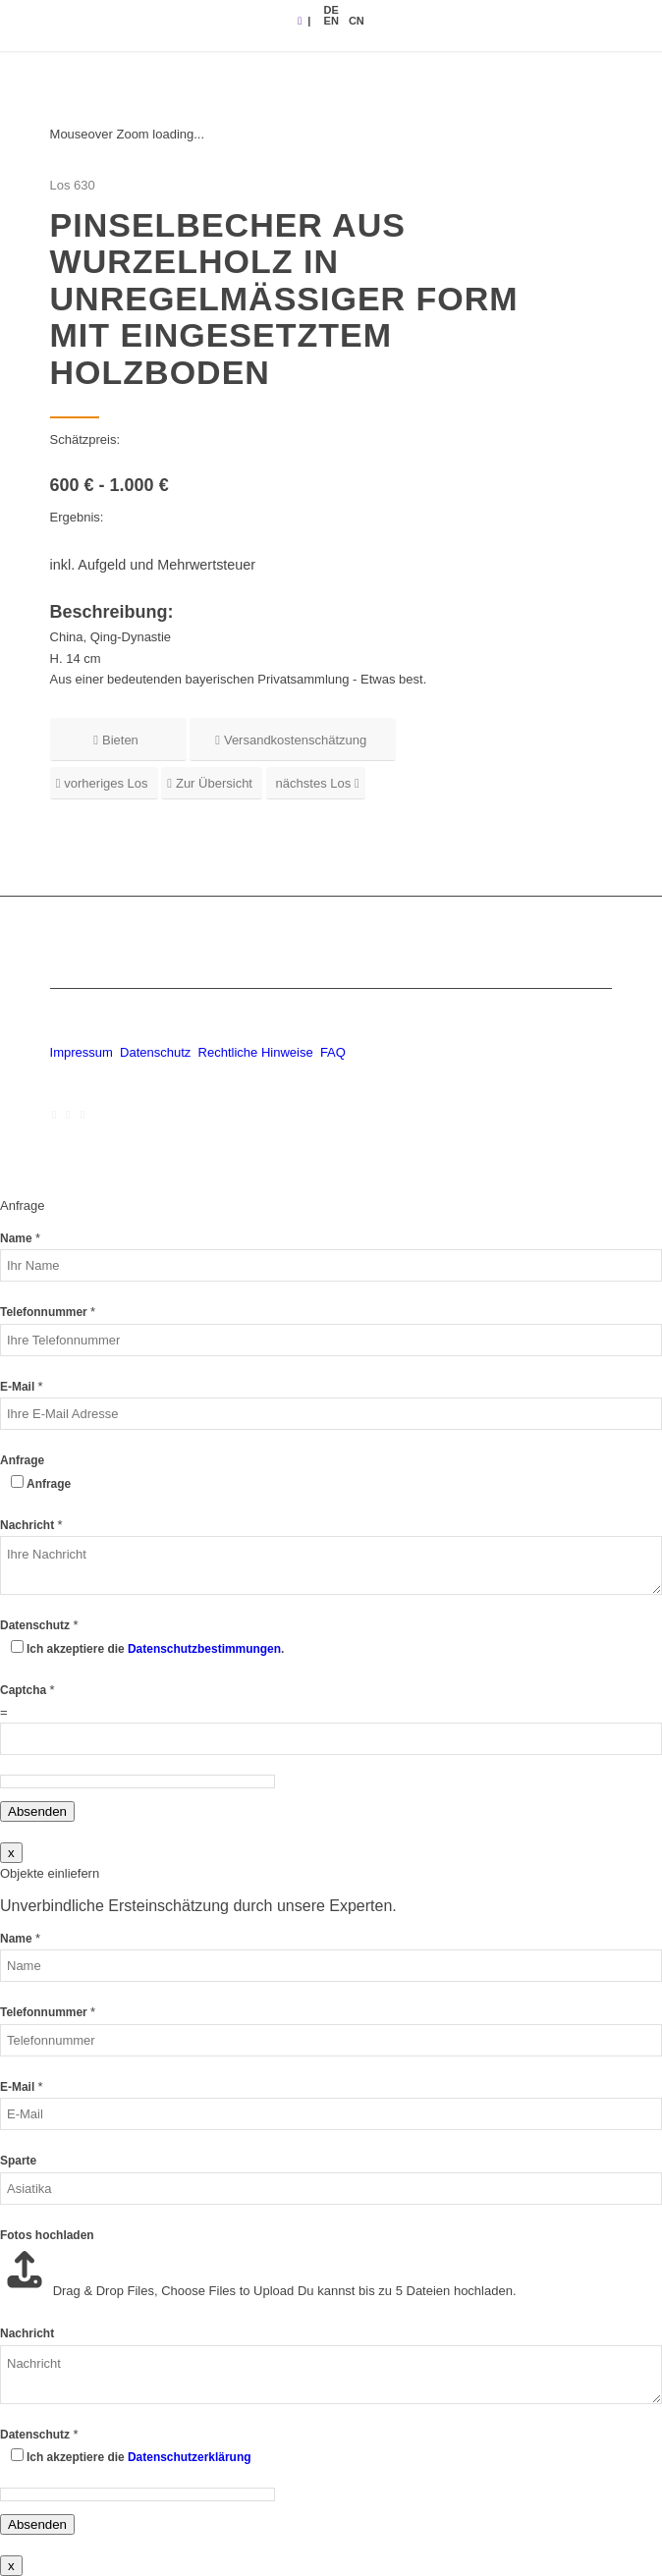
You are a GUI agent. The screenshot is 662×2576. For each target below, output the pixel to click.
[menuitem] (331, 10)
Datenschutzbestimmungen (204, 1649)
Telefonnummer (47, 1312)
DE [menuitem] (331, 10)
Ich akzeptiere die (139, 2457)
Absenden (37, 1811)
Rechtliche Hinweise (257, 1052)
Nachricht (31, 1525)
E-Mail (21, 1387)
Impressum (81, 1052)
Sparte (18, 2160)
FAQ (333, 1052)
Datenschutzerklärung (189, 2457)
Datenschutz (155, 1052)
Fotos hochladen (47, 2235)
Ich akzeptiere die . (155, 1649)
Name (20, 1238)
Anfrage (22, 1460)
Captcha (27, 1690)
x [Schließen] (11, 1852)
